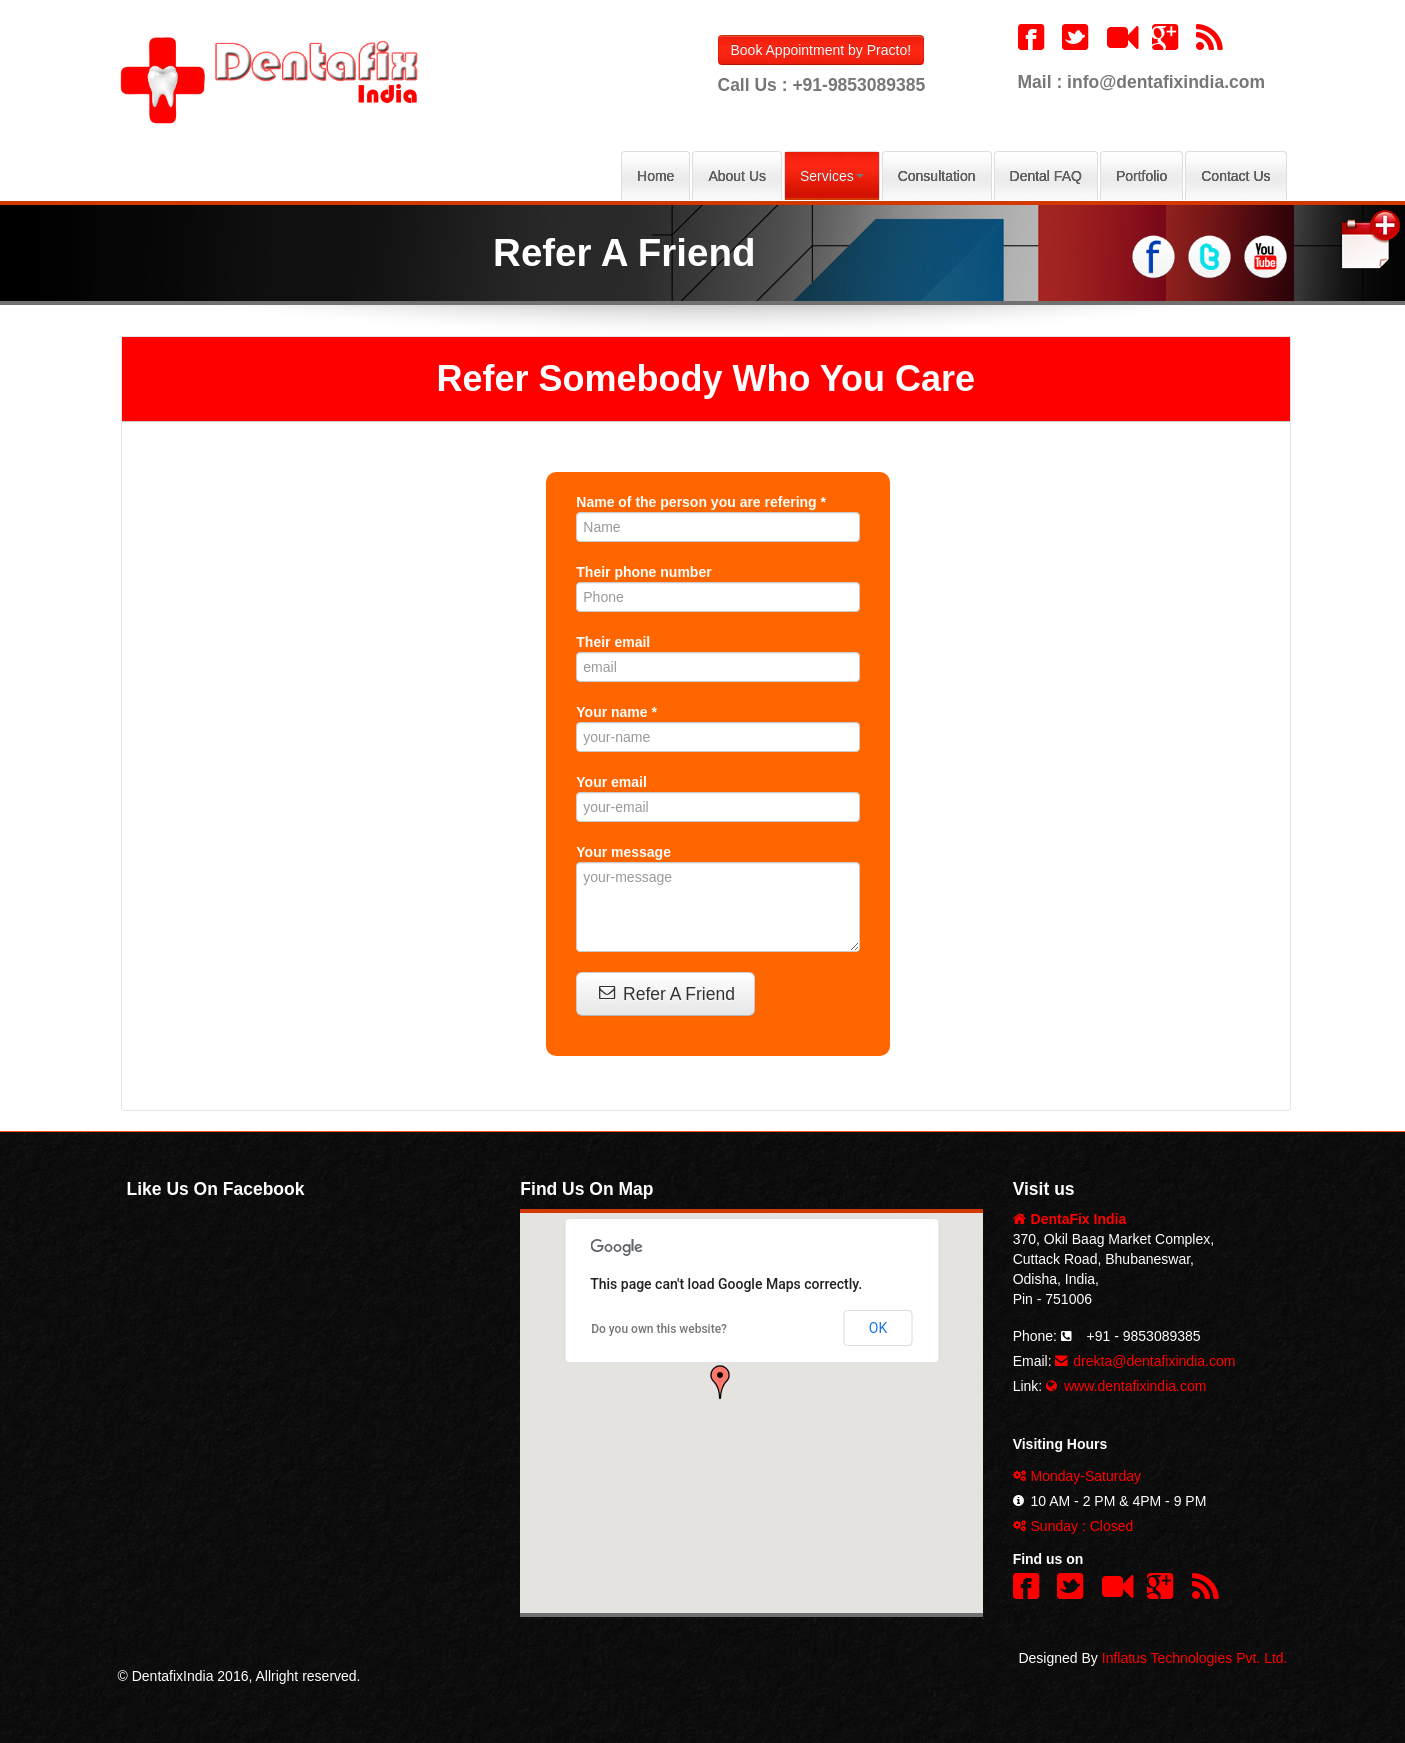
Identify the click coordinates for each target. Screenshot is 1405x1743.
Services (832, 166)
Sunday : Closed (1073, 1526)
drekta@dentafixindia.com (1145, 1361)
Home (655, 166)
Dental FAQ (1046, 166)
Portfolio (1141, 166)
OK (878, 1328)
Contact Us (1235, 166)
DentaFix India (1070, 1219)
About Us (737, 166)
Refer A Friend (689, 994)
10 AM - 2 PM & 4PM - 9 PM (1110, 1501)
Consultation (937, 166)
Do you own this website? (659, 1329)
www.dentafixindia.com (1126, 1386)
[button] (1035, 46)
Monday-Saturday (1077, 1476)
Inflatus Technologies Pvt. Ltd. (1195, 1658)
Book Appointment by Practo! (821, 50)
